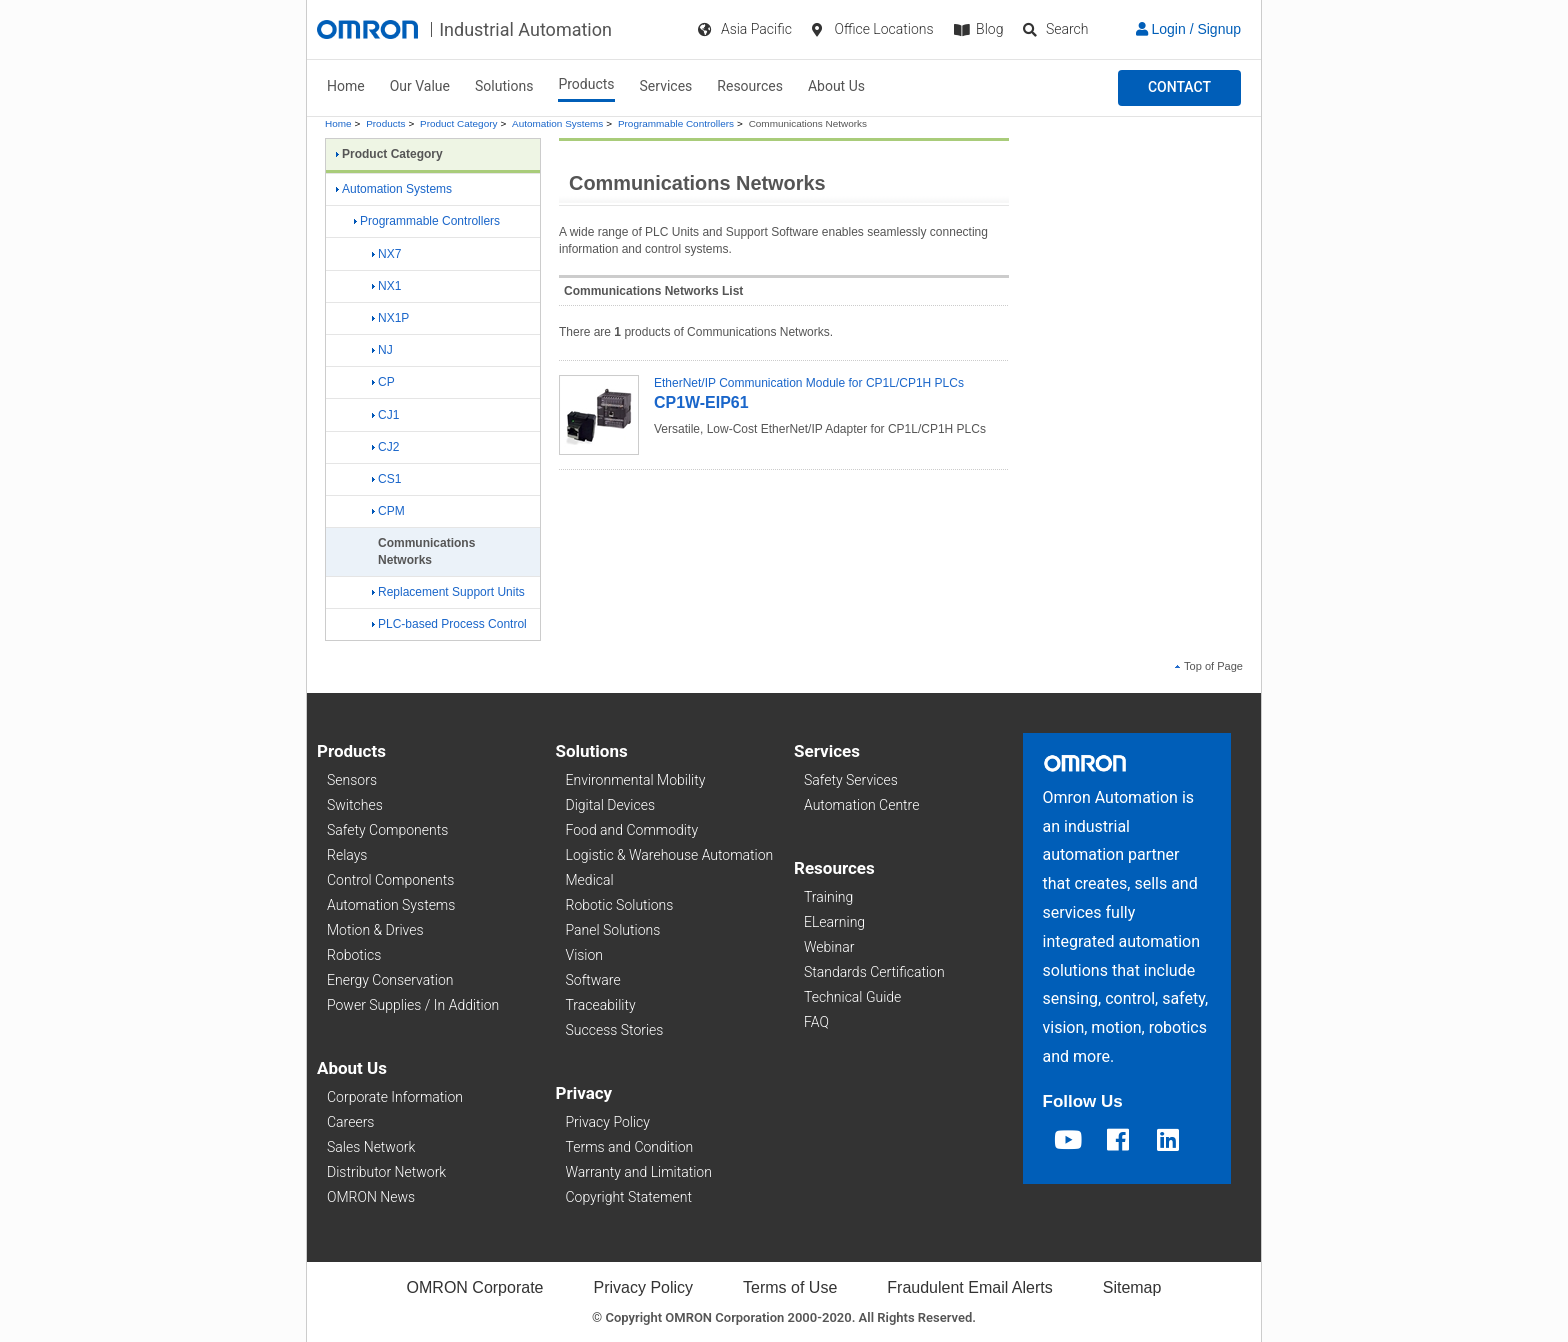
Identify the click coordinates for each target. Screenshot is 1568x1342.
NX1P (390, 318)
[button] (1179, 88)
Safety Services (851, 780)
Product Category (458, 123)
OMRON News (371, 1197)
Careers (350, 1122)
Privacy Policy (608, 1122)
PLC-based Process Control (449, 624)
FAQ (816, 1022)
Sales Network (371, 1147)
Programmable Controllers (676, 123)
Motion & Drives (375, 930)
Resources (750, 86)
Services (666, 86)
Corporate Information (395, 1097)
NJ (382, 350)
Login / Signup (1188, 29)
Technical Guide (852, 997)
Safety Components (387, 830)
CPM (388, 511)
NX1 (386, 286)
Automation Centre (861, 805)
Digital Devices (611, 805)
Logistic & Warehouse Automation (670, 855)
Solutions (504, 86)
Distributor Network (386, 1172)
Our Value (420, 86)
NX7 (386, 254)
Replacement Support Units (448, 592)
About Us (836, 86)
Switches (355, 805)
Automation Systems (557, 123)
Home (346, 86)
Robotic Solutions (620, 905)
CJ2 (385, 447)
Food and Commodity (632, 830)
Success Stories (615, 1030)
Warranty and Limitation (639, 1172)
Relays (347, 855)
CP (383, 382)
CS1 (386, 479)
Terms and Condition (630, 1147)
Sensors (352, 780)
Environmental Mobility (636, 780)
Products (586, 84)
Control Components (390, 880)
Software (593, 980)
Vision (585, 955)
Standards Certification (874, 972)
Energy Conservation (390, 980)
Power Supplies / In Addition (413, 1005)
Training (828, 897)
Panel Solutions (613, 930)
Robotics (354, 955)
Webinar (829, 947)
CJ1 (385, 415)
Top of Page (1209, 666)
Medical (590, 880)
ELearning (834, 922)
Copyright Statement (629, 1197)
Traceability (601, 1005)
